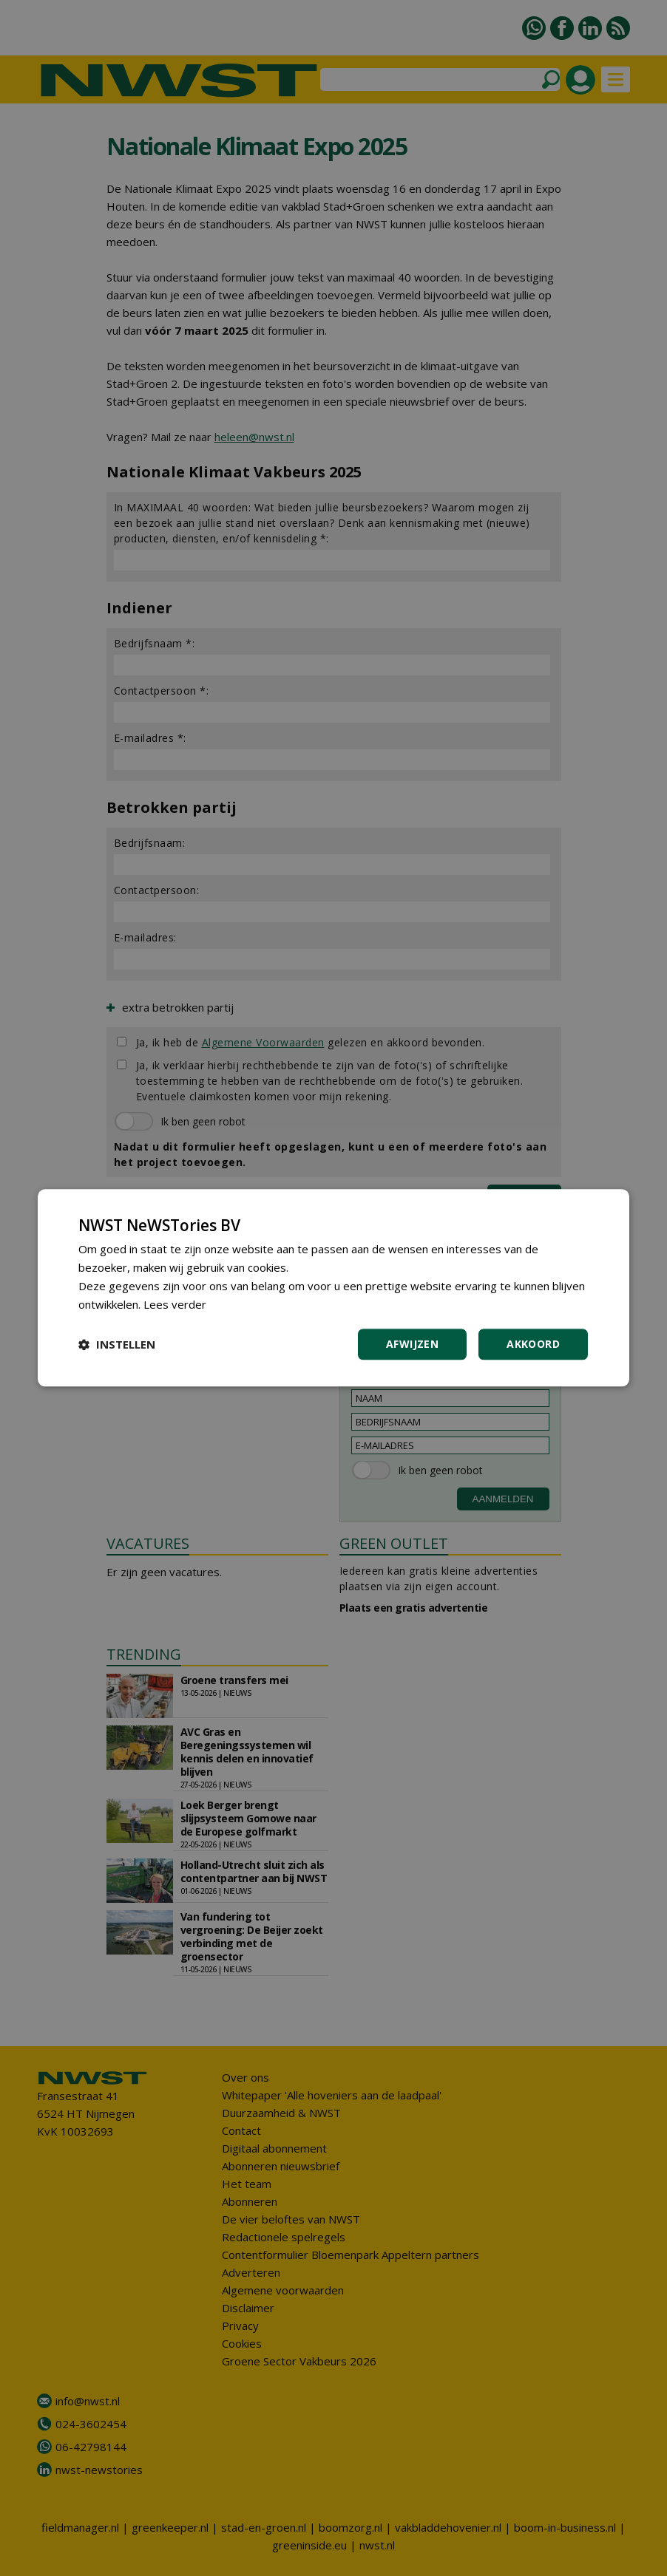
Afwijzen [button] (412, 1345)
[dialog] (333, 1287)
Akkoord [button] (533, 1345)
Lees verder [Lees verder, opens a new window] (174, 1304)
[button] (116, 1345)
